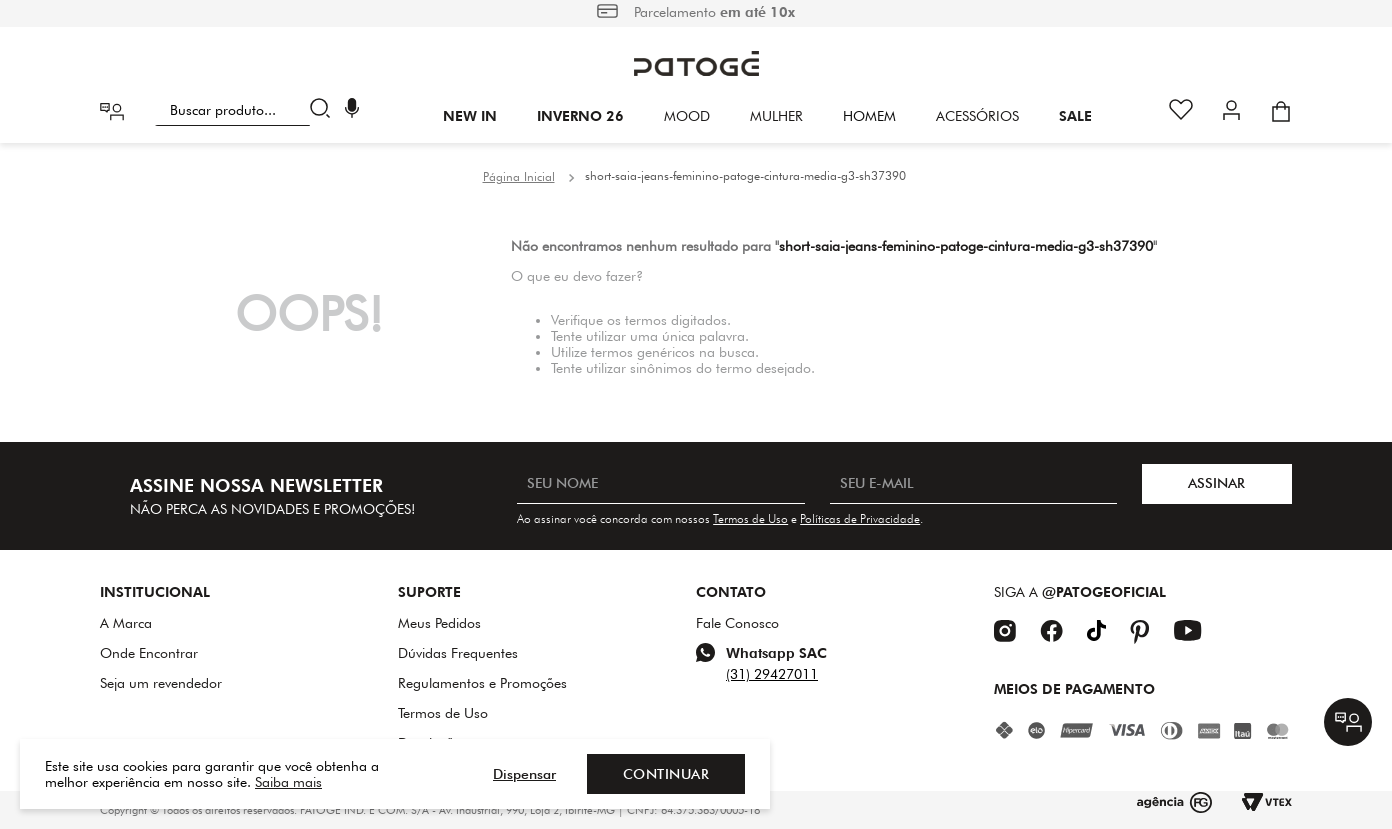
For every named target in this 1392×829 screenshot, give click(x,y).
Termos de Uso (750, 518)
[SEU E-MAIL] (973, 484)
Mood (687, 116)
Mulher (776, 116)
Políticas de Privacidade (860, 518)
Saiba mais (288, 782)
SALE (1075, 116)
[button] (352, 110)
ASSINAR (1216, 483)
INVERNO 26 (580, 116)
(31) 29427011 (772, 674)
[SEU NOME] (660, 484)
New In (470, 116)
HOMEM (869, 116)
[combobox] (246, 110)
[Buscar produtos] (324, 110)
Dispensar (524, 774)
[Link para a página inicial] (519, 177)
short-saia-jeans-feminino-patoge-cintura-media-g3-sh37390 (745, 175)
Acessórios (977, 116)
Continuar (666, 774)
